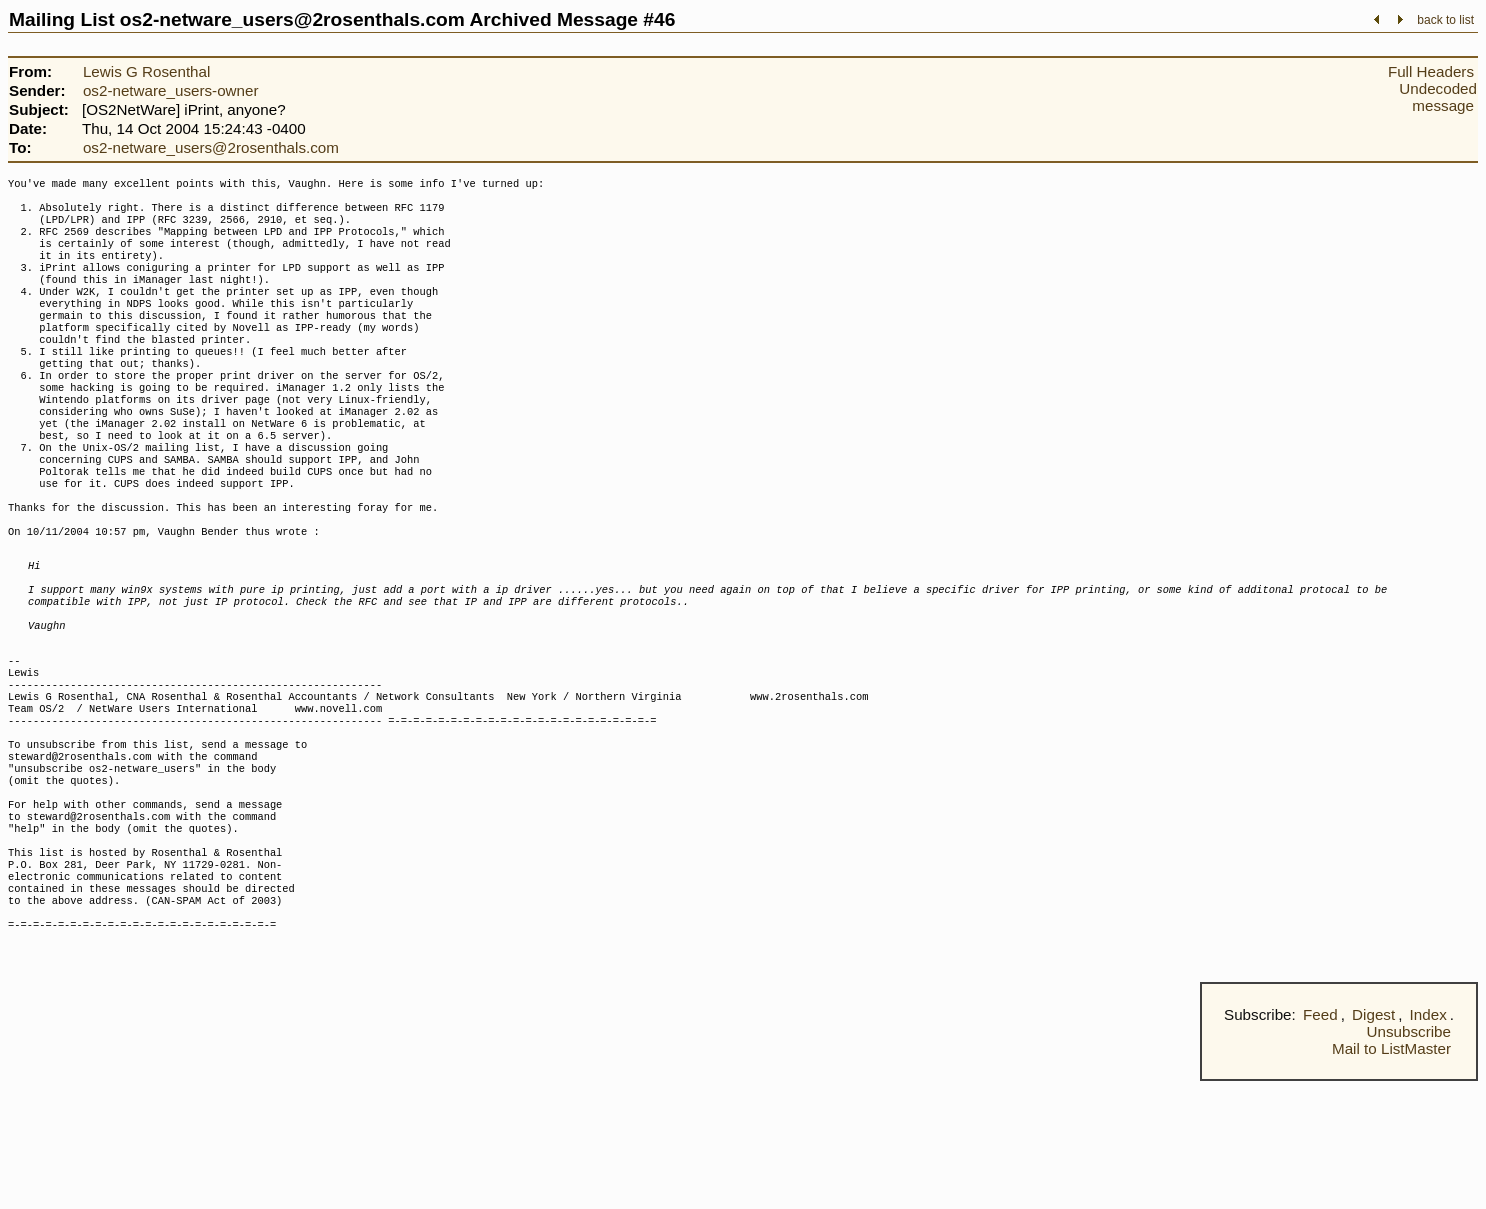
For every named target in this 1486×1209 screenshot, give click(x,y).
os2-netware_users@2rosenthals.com (211, 147)
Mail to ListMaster (1391, 1176)
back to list (1445, 20)
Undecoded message (1438, 97)
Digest (1373, 1142)
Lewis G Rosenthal (146, 71)
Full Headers (1431, 71)
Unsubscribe (1409, 1159)
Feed (1320, 1142)
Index (1428, 1142)
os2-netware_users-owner (171, 90)
